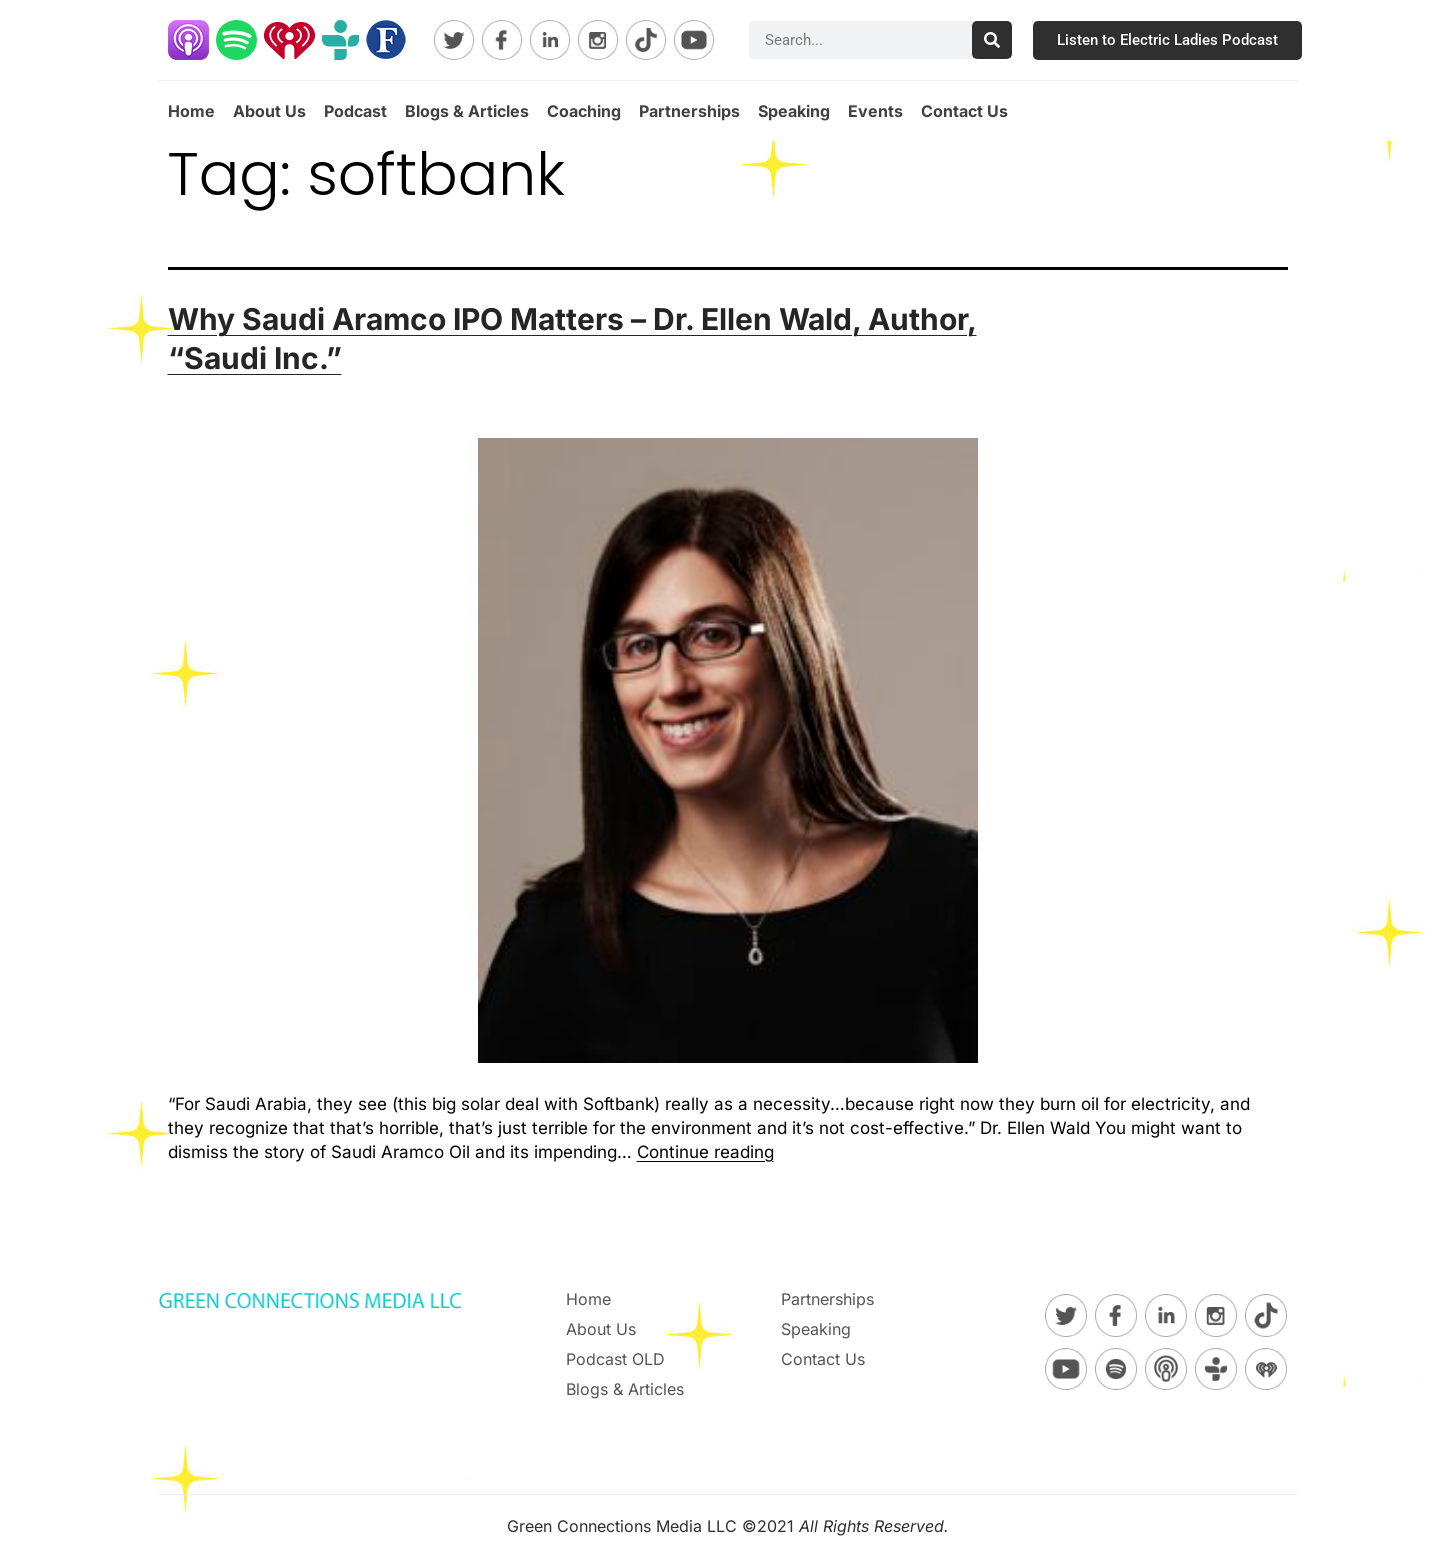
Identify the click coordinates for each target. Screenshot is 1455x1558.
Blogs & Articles (467, 111)
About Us (269, 111)
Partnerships (689, 111)
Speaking (794, 111)
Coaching (584, 111)
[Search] (992, 40)
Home (191, 111)
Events (875, 111)
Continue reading (705, 1152)
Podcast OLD (615, 1359)
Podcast (355, 111)
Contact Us (964, 111)
